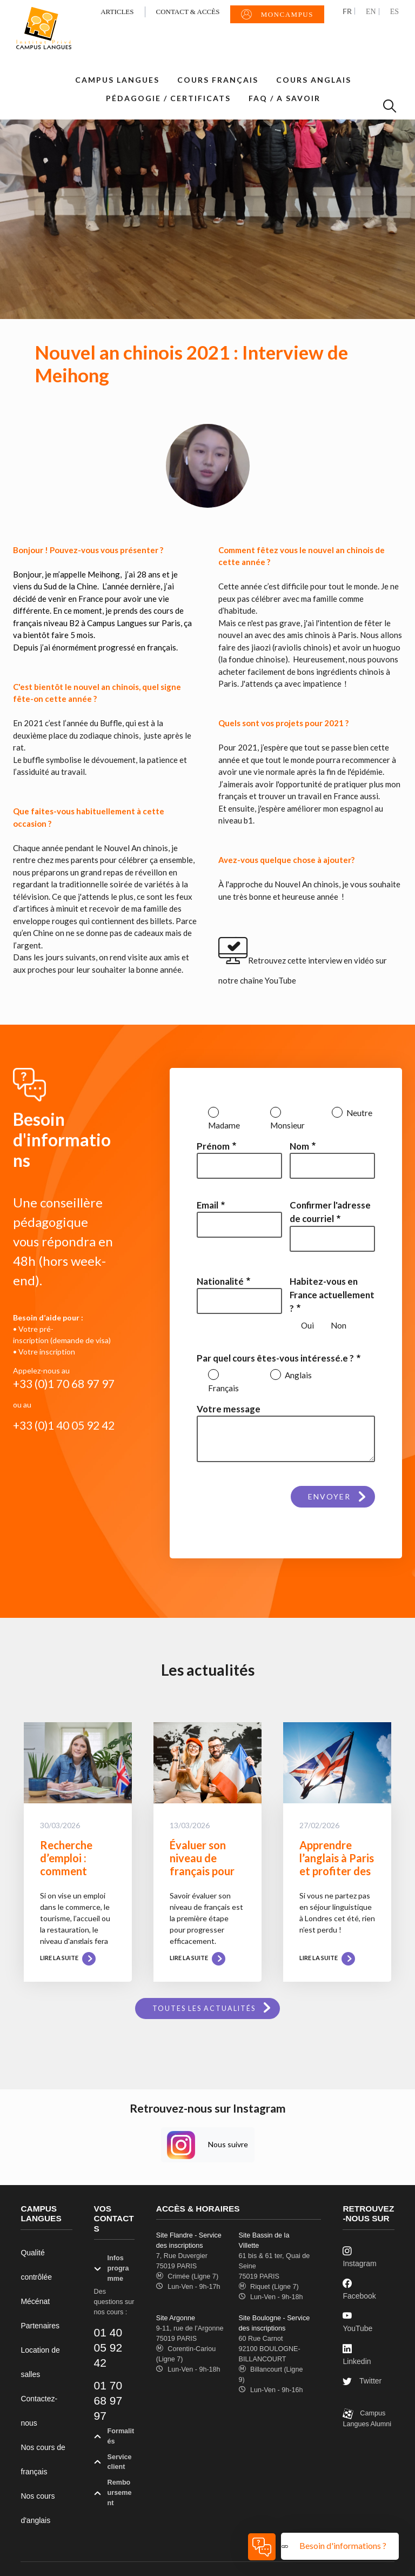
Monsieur (287, 1125)
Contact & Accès (188, 12)
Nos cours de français (43, 2459)
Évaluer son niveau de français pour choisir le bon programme (202, 1870)
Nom (299, 1146)
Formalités (114, 2438)
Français (223, 1388)
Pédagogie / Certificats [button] (168, 98)
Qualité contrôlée (36, 2264)
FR (347, 11)
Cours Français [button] (217, 79)
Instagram (359, 2257)
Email (207, 1205)
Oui (307, 1325)
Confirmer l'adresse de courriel (330, 1211)
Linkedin (357, 2354)
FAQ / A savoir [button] (284, 98)
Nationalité (220, 1281)
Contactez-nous (39, 2410)
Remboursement (113, 2493)
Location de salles (40, 2362)
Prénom (213, 1146)
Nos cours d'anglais (38, 2508)
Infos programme (111, 2269)
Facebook (359, 2289)
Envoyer (329, 1496)
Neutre (358, 1113)
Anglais (297, 1375)
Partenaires (40, 2325)
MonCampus (277, 14)
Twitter (362, 2381)
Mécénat (35, 2301)
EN (371, 11)
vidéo (364, 960)
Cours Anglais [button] (313, 79)
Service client (113, 2464)
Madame (224, 1125)
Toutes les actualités (204, 2008)
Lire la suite (68, 1957)
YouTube (357, 2322)
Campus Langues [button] (117, 79)
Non (338, 1325)
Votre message (228, 1409)
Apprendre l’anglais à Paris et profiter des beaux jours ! (336, 1864)
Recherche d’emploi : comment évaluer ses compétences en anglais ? (73, 1877)
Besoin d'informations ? (343, 2545)
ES (394, 11)
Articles (117, 12)
